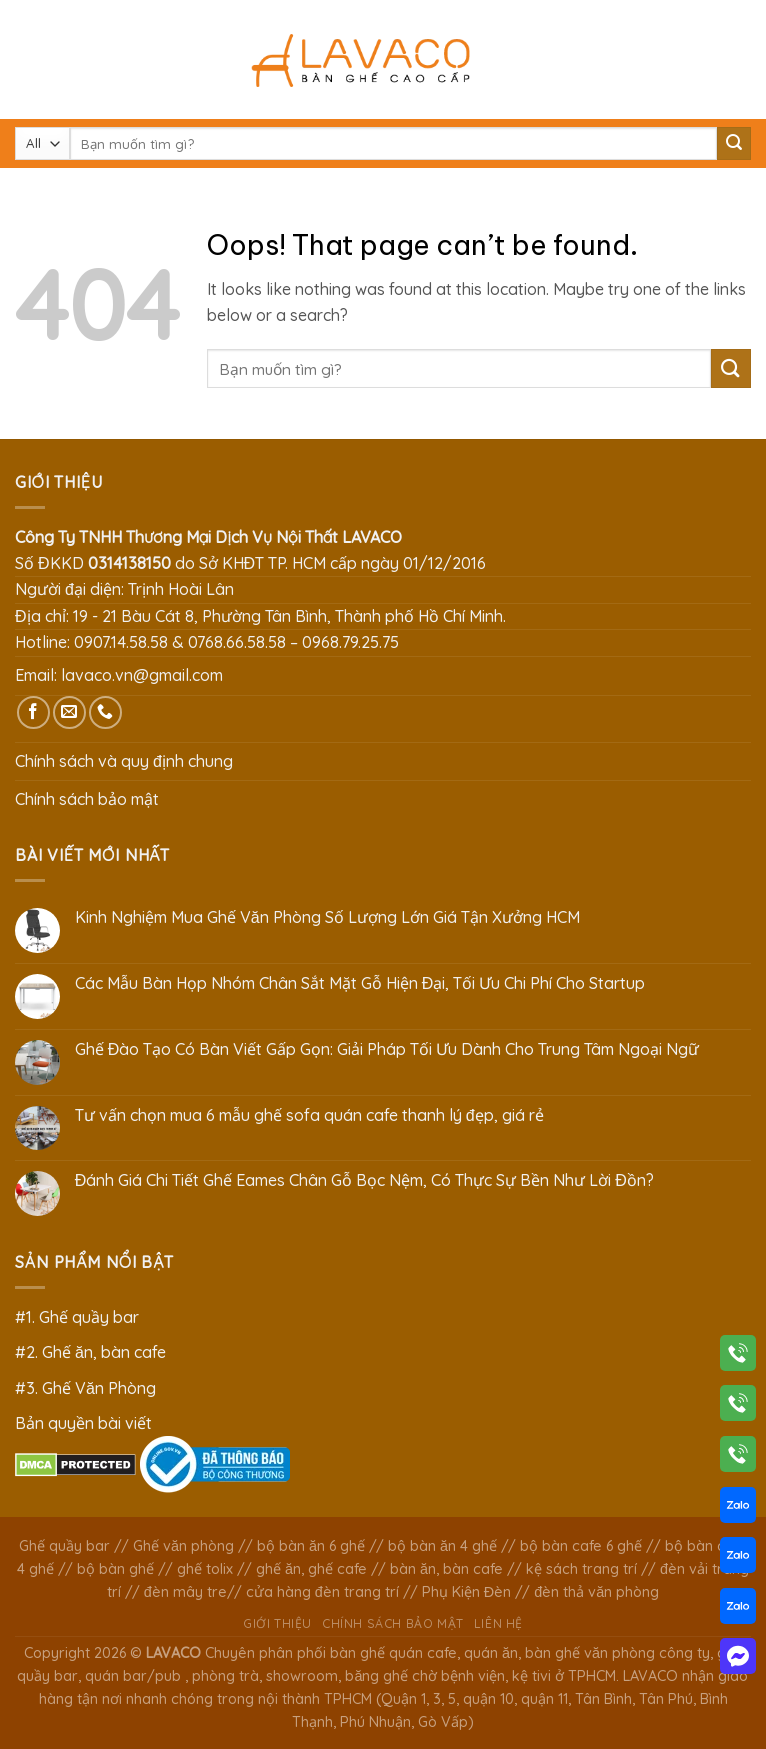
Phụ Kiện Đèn (466, 1592)
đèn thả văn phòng (596, 1592)
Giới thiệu (277, 1623)
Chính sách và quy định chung (124, 761)
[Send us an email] (69, 712)
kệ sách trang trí (581, 1569)
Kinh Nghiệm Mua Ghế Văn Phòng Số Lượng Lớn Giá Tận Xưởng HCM (327, 917)
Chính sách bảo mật (87, 799)
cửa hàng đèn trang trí (322, 1592)
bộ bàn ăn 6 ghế (311, 1546)
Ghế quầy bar (64, 1546)
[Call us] (105, 712)
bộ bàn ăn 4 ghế (442, 1546)
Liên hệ (498, 1623)
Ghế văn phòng (183, 1546)
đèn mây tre (185, 1592)
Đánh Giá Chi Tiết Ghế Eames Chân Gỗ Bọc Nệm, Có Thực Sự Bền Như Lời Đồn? (364, 1180)
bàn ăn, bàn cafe (446, 1569)
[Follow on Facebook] (33, 712)
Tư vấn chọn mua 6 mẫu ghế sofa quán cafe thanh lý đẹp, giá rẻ (309, 1115)
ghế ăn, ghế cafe (311, 1569)
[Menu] (27, 59)
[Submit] (734, 144)
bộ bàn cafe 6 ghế (581, 1546)
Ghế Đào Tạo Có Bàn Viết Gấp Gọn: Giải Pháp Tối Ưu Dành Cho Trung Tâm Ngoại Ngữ (387, 1049)
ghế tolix (205, 1569)
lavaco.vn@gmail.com (142, 675)
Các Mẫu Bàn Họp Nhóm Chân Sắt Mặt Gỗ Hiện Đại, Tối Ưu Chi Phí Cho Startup (360, 983)
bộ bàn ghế (115, 1569)
